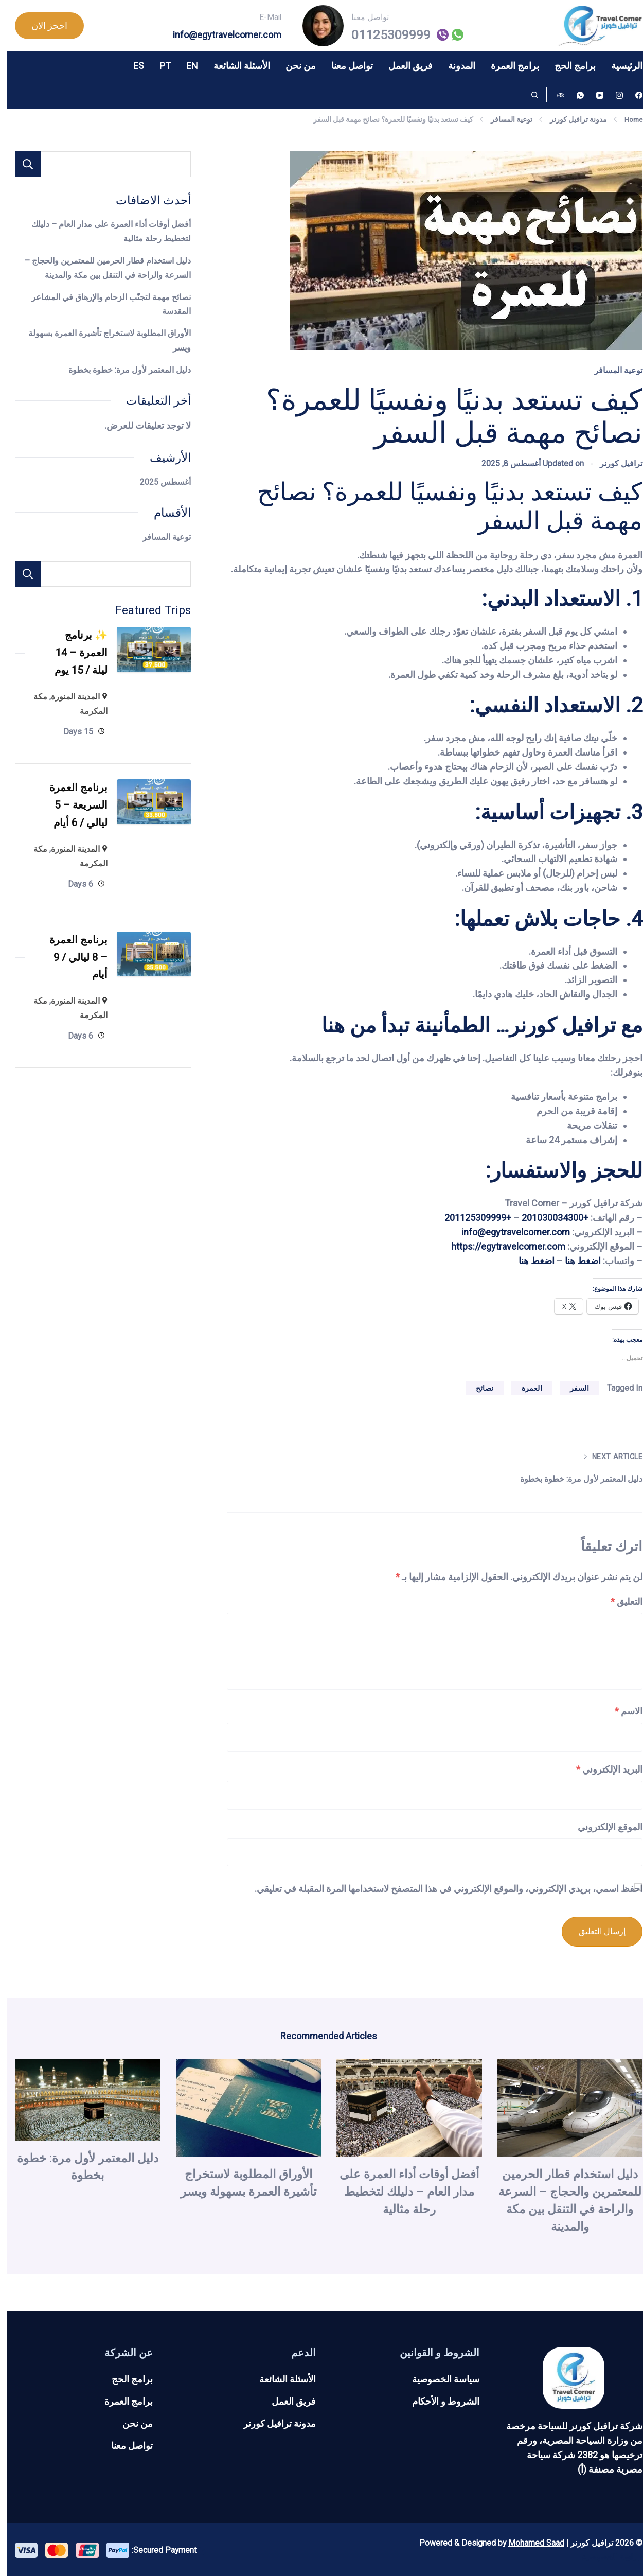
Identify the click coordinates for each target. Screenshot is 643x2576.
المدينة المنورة (68, 702)
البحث (20, 164)
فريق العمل (403, 65)
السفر (572, 1388)
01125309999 (383, 35)
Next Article (607, 1457)
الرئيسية (619, 65)
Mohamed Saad (529, 2541)
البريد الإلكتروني (602, 1769)
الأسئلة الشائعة (234, 65)
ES (131, 65)
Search (20, 574)
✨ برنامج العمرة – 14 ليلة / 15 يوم (69, 655)
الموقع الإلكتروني (602, 1826)
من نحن (293, 65)
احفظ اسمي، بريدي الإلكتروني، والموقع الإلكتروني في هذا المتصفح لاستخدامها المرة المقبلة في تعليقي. (441, 1888)
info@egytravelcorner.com (220, 34)
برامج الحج (567, 65)
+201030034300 (547, 1217)
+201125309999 (470, 1217)
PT (158, 65)
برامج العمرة (508, 65)
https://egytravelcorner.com (501, 1246)
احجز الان (42, 25)
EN (185, 65)
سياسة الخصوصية (438, 2377)
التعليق (619, 1601)
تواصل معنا (345, 65)
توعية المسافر (611, 370)
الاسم (621, 1711)
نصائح (478, 1388)
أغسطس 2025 (158, 482)
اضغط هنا (576, 1260)
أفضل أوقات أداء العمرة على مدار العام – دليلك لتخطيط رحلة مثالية (402, 2190)
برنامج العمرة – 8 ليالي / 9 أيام (67, 970)
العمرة (524, 1388)
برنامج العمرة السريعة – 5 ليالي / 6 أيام (67, 813)
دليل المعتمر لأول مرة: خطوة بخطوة (567, 1479)
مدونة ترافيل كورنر (272, 2421)
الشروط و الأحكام (438, 2399)
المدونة (454, 65)
